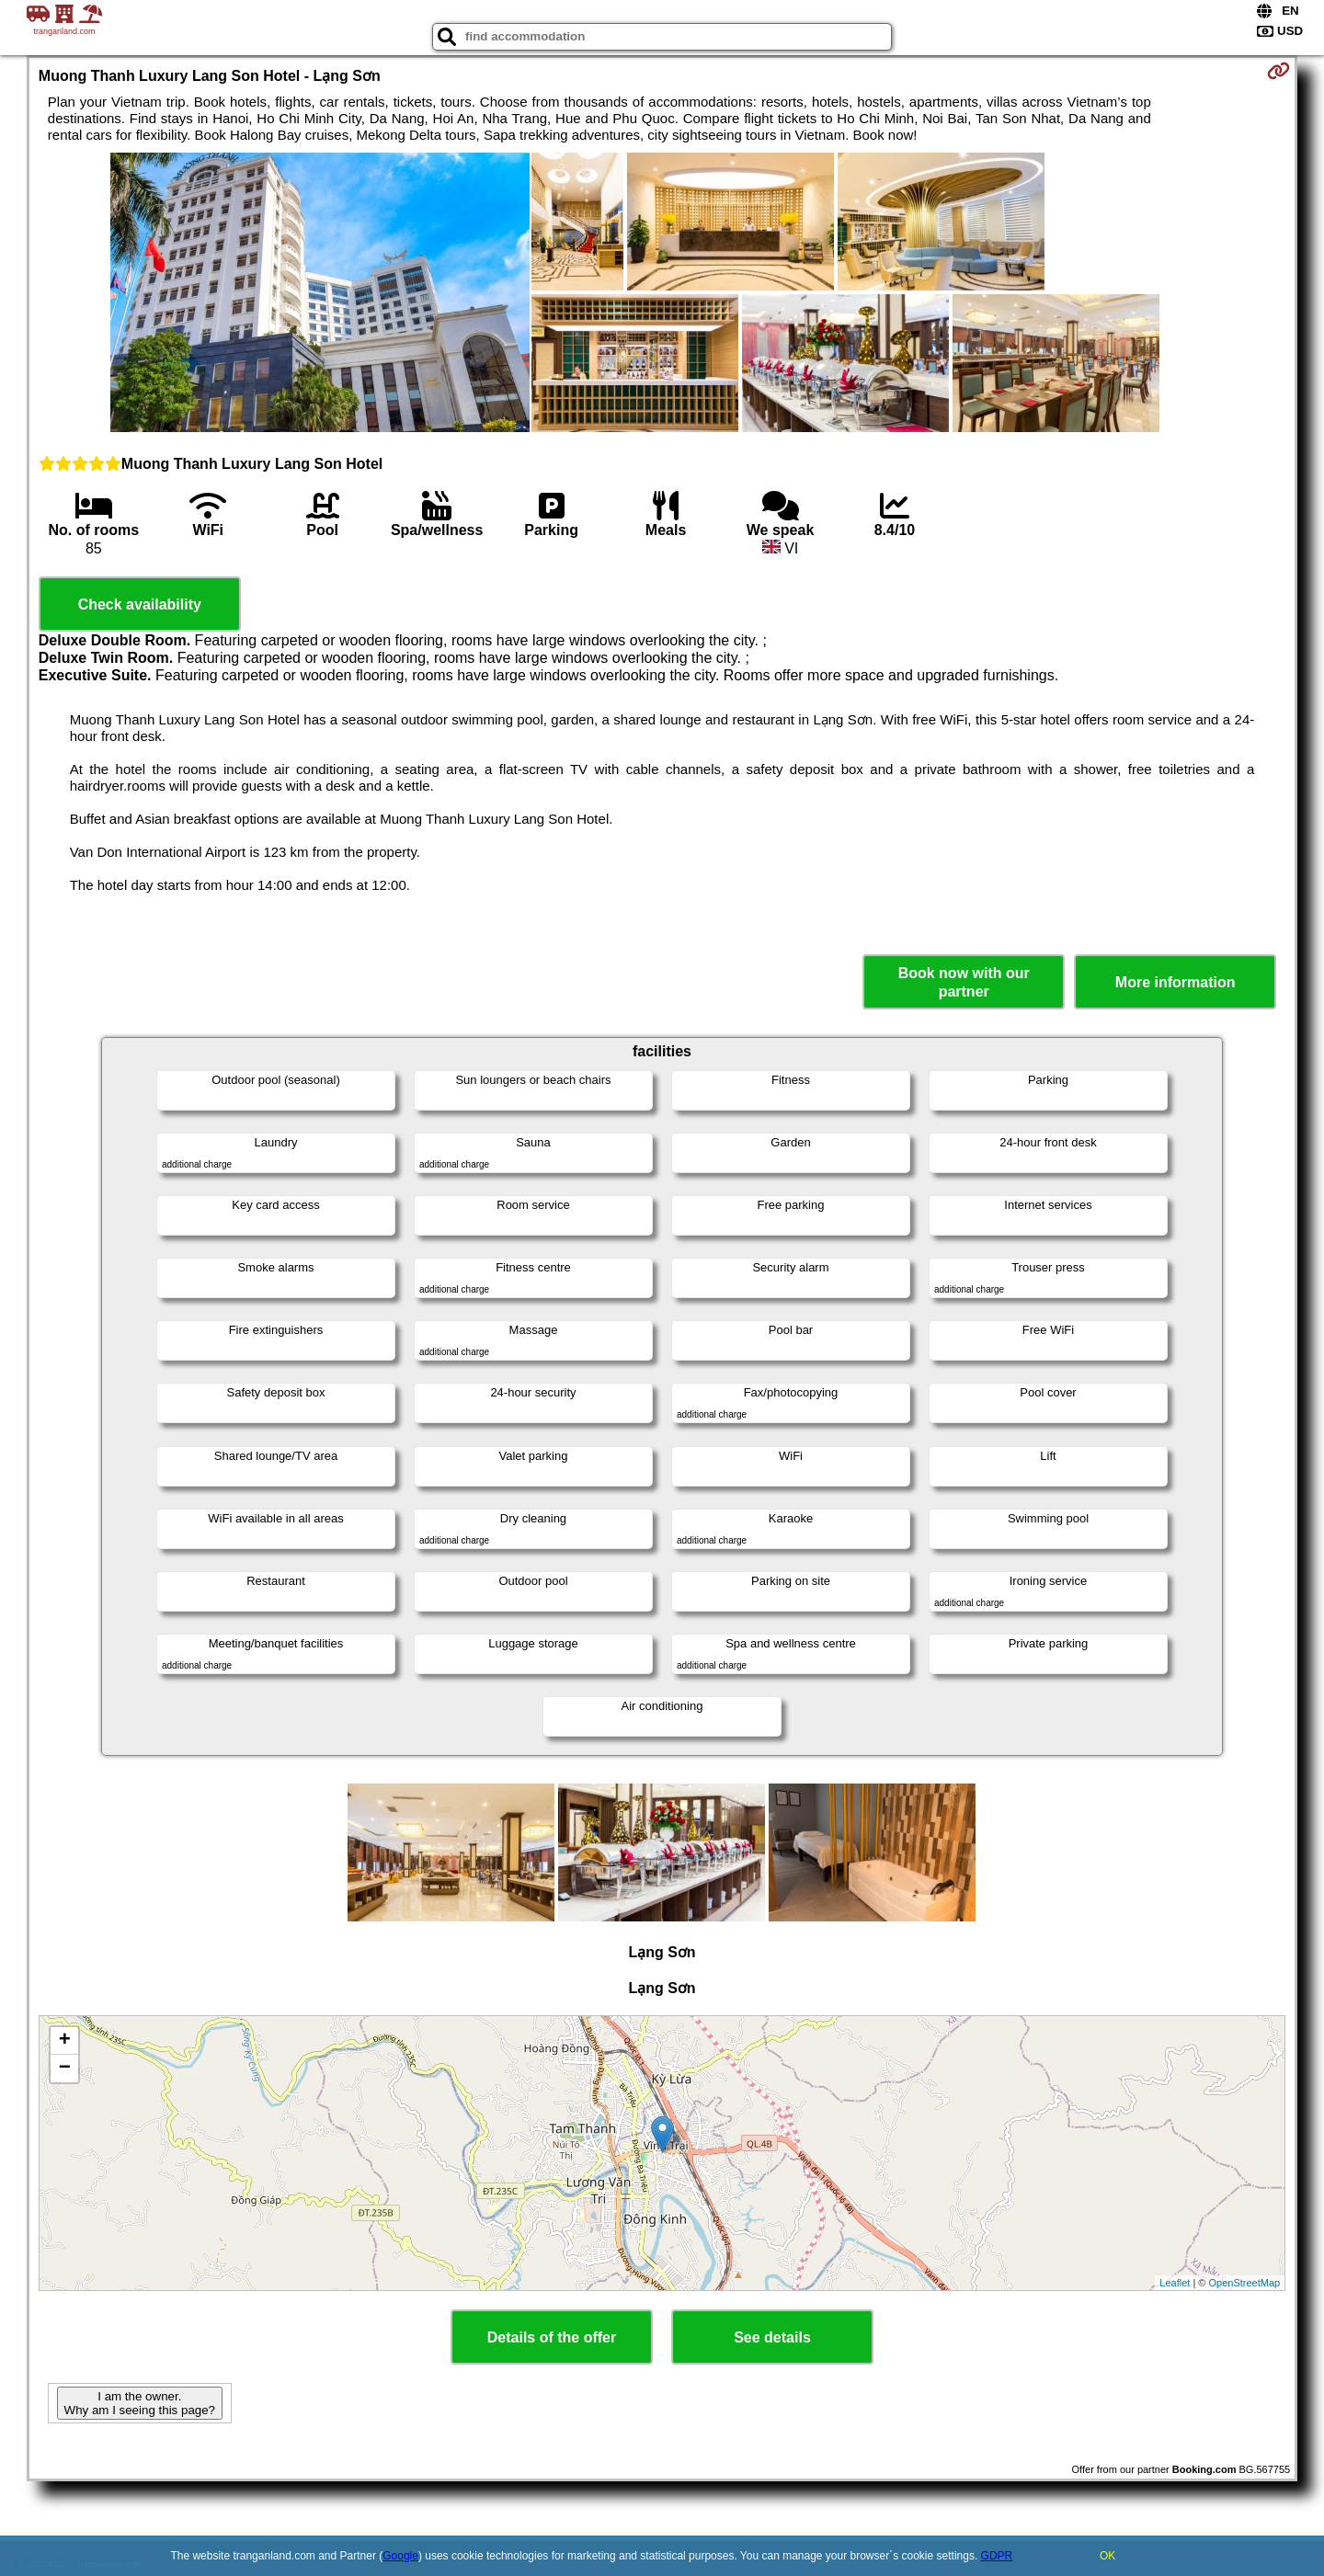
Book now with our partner (964, 981)
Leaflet (1174, 2282)
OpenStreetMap (1245, 2282)
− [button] (65, 2068)
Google (400, 2555)
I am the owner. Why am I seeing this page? (139, 2403)
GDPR (997, 2555)
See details (772, 2337)
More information (1175, 982)
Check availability (139, 604)
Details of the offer (551, 2337)
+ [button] (65, 2041)
